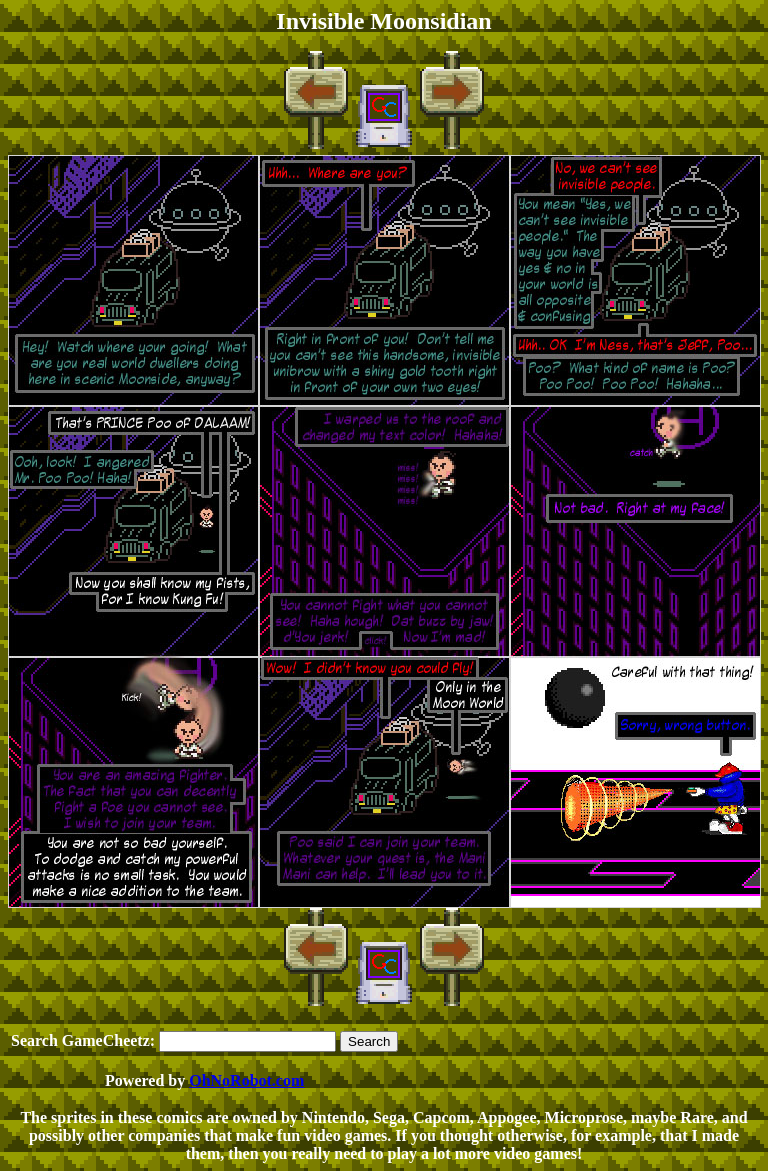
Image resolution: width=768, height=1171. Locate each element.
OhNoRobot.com (246, 1080)
